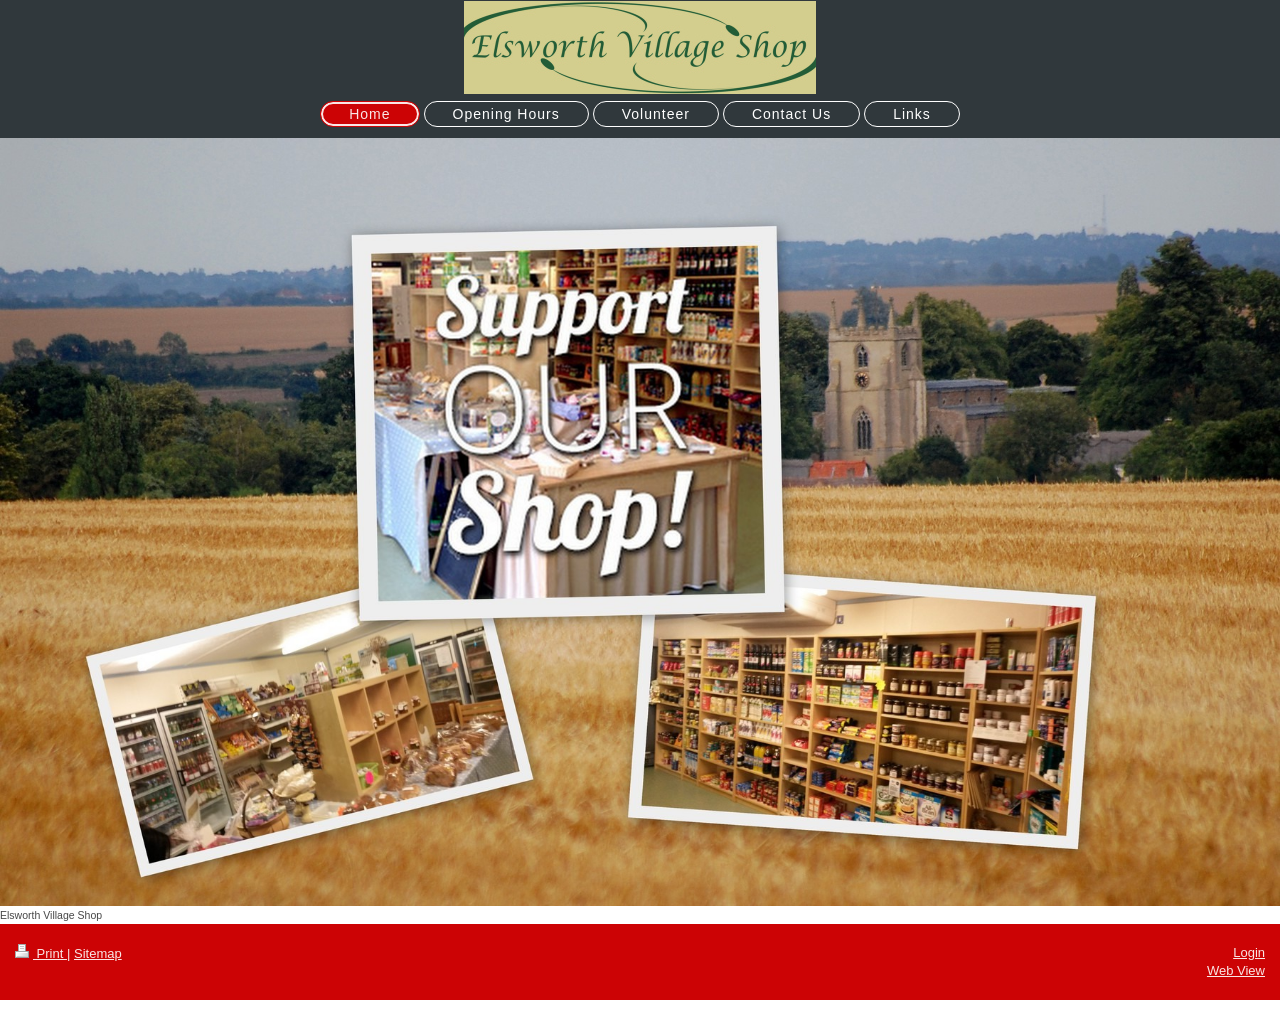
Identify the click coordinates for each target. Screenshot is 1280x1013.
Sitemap (98, 953)
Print (41, 953)
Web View (1236, 970)
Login (1249, 952)
